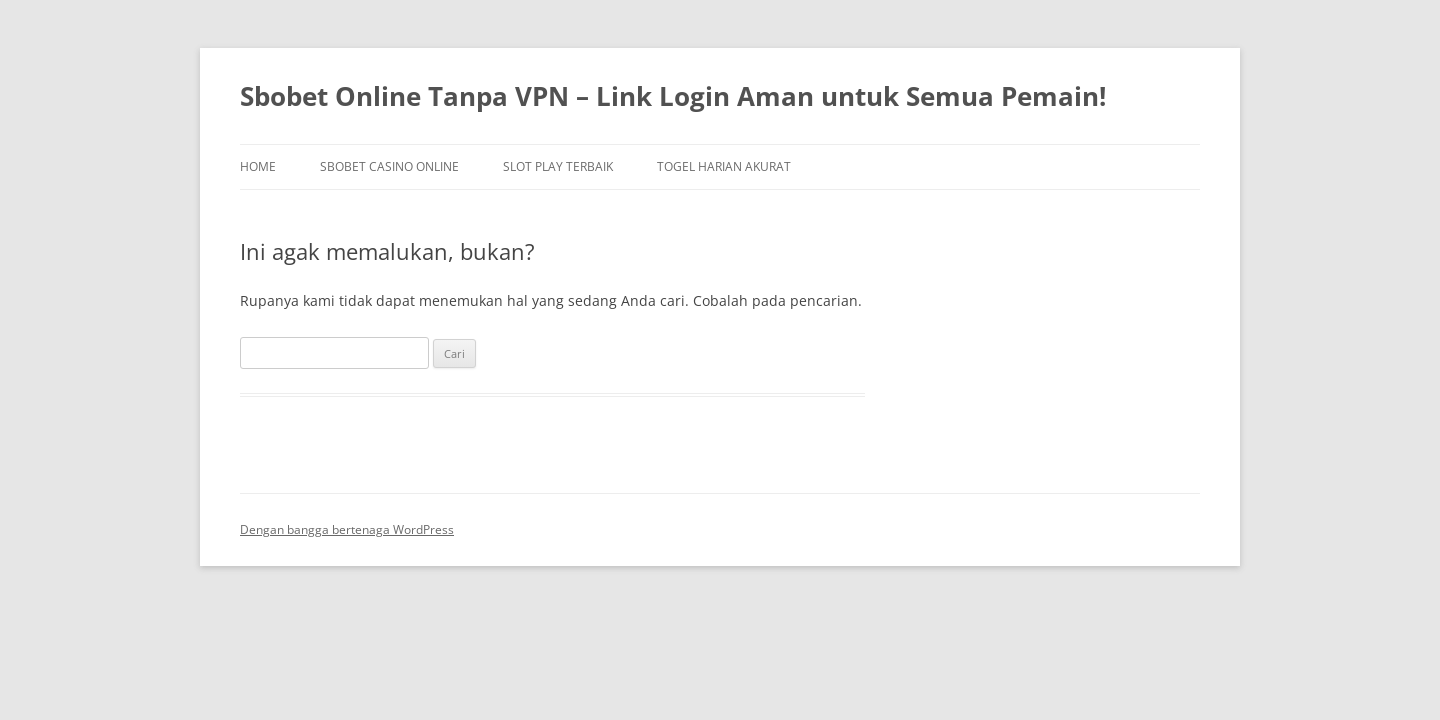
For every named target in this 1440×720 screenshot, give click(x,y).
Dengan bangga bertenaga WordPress (347, 529)
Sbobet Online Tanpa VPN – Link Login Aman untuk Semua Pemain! (673, 96)
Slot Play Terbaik (558, 166)
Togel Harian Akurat (724, 166)
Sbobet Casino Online (389, 166)
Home (258, 166)
